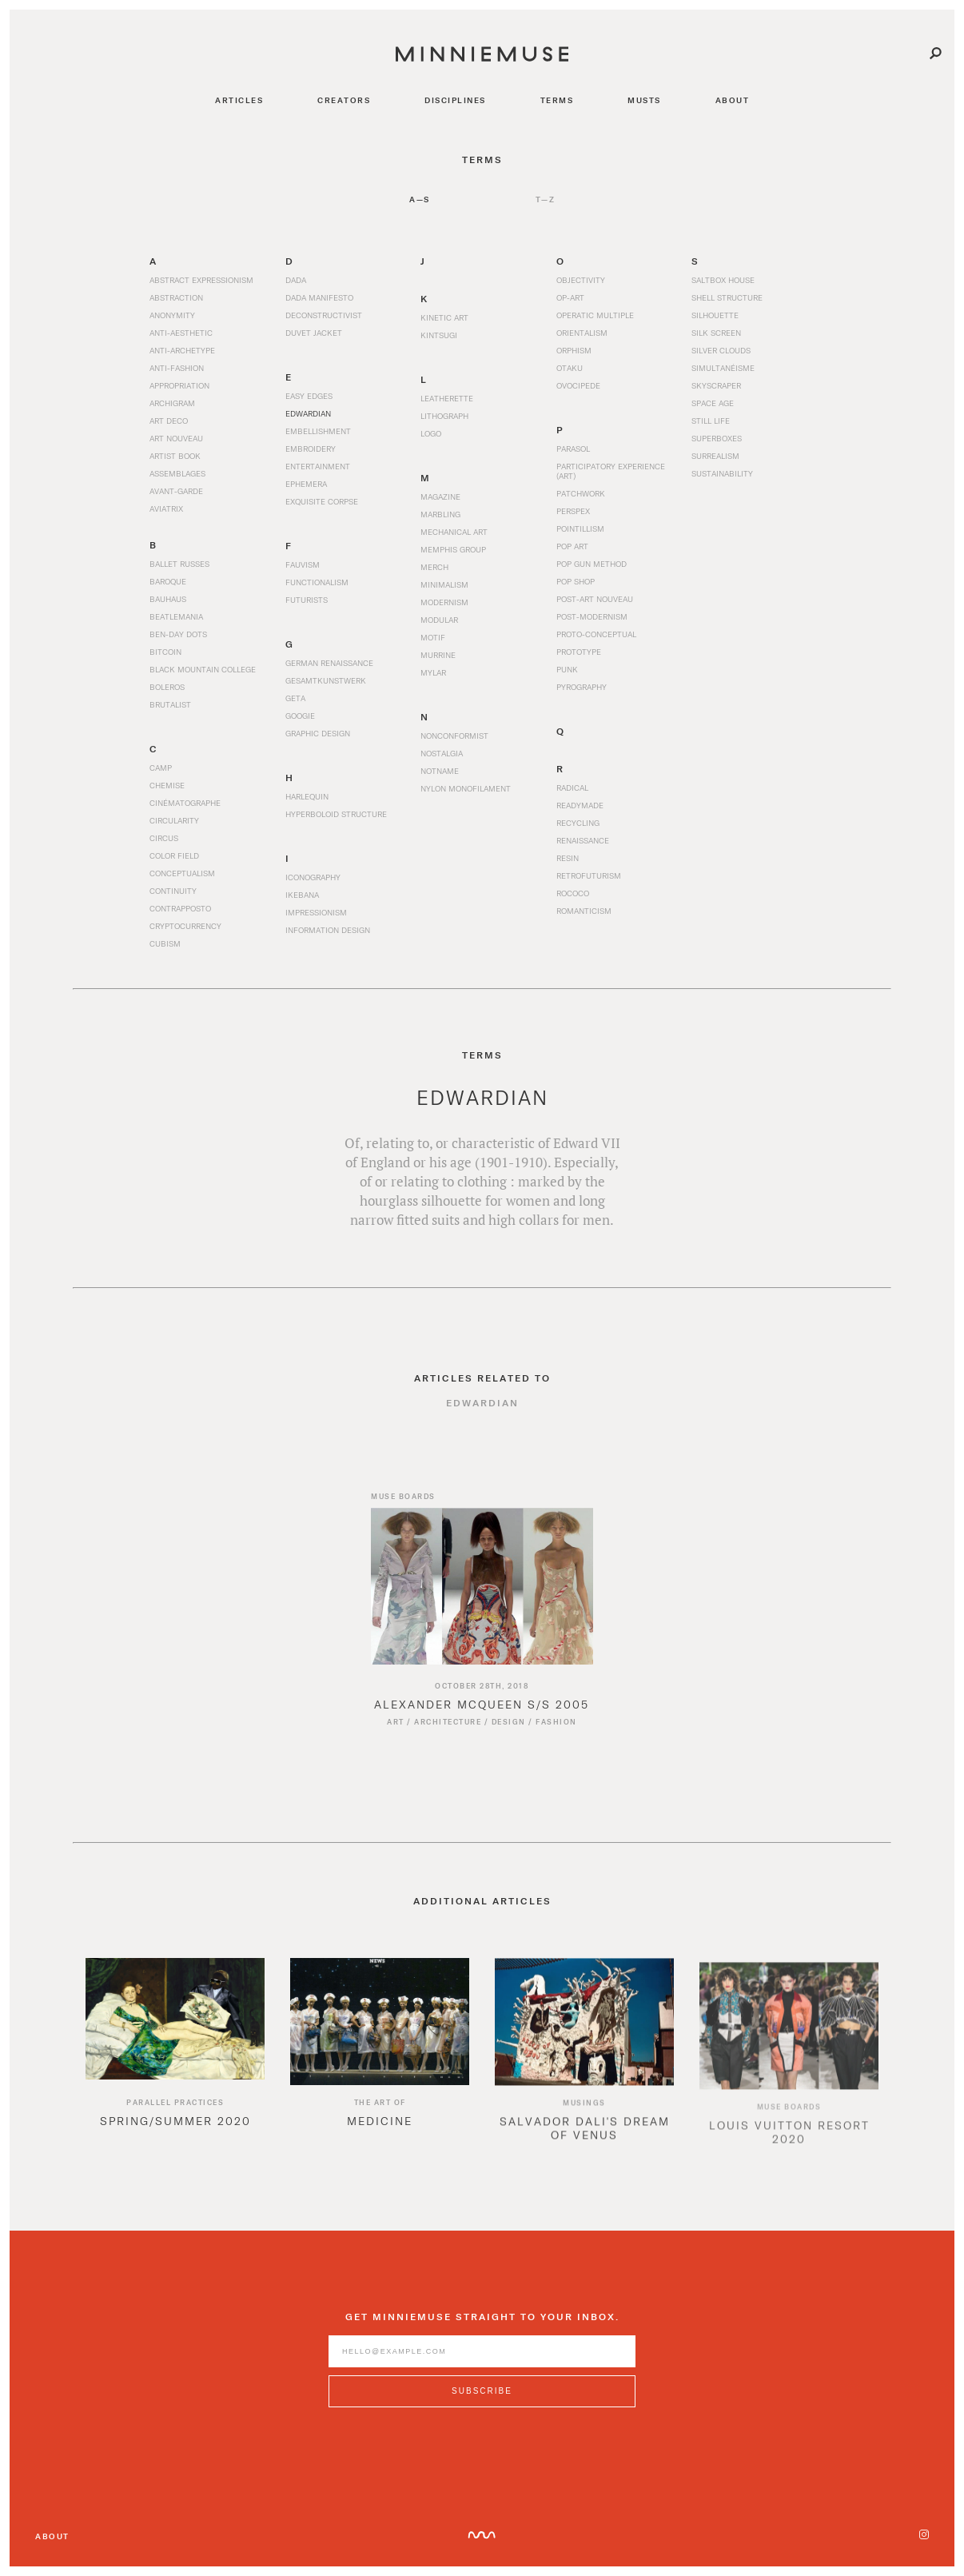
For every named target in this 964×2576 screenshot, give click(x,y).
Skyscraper (716, 385)
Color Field (174, 865)
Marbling (440, 514)
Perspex (573, 511)
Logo (430, 433)
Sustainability (722, 473)
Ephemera (306, 483)
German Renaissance (329, 672)
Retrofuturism (588, 885)
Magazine (440, 496)
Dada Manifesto (319, 297)
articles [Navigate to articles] (239, 100)
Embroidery (310, 448)
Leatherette (446, 398)
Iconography (313, 886)
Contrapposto (180, 918)
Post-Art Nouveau (594, 599)
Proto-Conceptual (596, 634)
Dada (295, 280)
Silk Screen (716, 332)
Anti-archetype (182, 350)
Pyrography (581, 687)
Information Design (327, 939)
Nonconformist (454, 745)
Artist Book (175, 456)
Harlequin (307, 806)
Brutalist (170, 704)
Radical (572, 797)
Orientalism (581, 332)
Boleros (167, 687)
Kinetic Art (444, 317)
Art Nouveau (176, 438)
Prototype (578, 651)
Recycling (578, 832)
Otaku (569, 368)
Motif (432, 637)
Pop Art (572, 546)
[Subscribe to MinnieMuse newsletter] (482, 2401)
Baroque (167, 581)
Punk (567, 669)
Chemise (167, 795)
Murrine (438, 655)
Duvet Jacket (313, 332)
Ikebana (302, 904)
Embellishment (318, 431)
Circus (163, 847)
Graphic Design (317, 743)
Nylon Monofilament (465, 798)
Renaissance (582, 850)
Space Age (712, 403)
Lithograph (444, 416)
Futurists (306, 599)
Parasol (573, 448)
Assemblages (177, 473)
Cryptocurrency (185, 935)
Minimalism (444, 584)
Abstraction (176, 297)
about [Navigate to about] (732, 100)
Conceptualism (182, 882)
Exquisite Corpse (321, 501)
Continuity (173, 900)
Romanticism (583, 920)
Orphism (574, 350)
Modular (439, 619)
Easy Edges (309, 396)
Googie (300, 725)
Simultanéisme (723, 368)
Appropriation (179, 385)
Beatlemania (176, 616)
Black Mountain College (202, 669)
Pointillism (580, 528)
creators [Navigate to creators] (343, 100)
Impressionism (316, 922)
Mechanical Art (454, 531)
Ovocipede (578, 385)
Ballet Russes (179, 563)
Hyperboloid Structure (336, 823)
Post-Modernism (591, 616)
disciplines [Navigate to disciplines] (455, 100)
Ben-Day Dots (178, 634)
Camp (160, 777)
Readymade (579, 814)
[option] (175, 2065)
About (52, 2536)
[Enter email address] (482, 2361)
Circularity (174, 830)
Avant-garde (176, 491)
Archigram (172, 403)
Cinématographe (185, 812)
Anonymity (172, 315)
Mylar (433, 672)
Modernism (444, 602)
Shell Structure (727, 297)
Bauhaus (167, 599)
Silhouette (715, 315)
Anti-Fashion (176, 368)
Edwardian (308, 413)
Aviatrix (166, 508)
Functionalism (317, 582)
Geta (295, 707)
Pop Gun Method (591, 563)
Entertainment (317, 466)
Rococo (572, 902)
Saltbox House (723, 280)
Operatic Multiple (595, 315)
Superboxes (716, 438)
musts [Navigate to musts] (644, 100)
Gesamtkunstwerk (325, 690)
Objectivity (580, 280)
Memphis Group (453, 549)
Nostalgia (441, 763)
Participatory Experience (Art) (610, 471)
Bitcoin (165, 651)
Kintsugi (438, 335)
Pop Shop (575, 581)
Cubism (165, 953)
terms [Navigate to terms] (557, 100)
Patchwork (580, 493)
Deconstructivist (323, 315)
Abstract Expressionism (201, 280)
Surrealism (715, 456)
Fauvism (302, 564)
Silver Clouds (721, 350)
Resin (567, 867)
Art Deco (168, 420)
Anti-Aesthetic (181, 332)
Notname (439, 780)
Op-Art (570, 297)
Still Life (710, 420)
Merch (434, 567)
